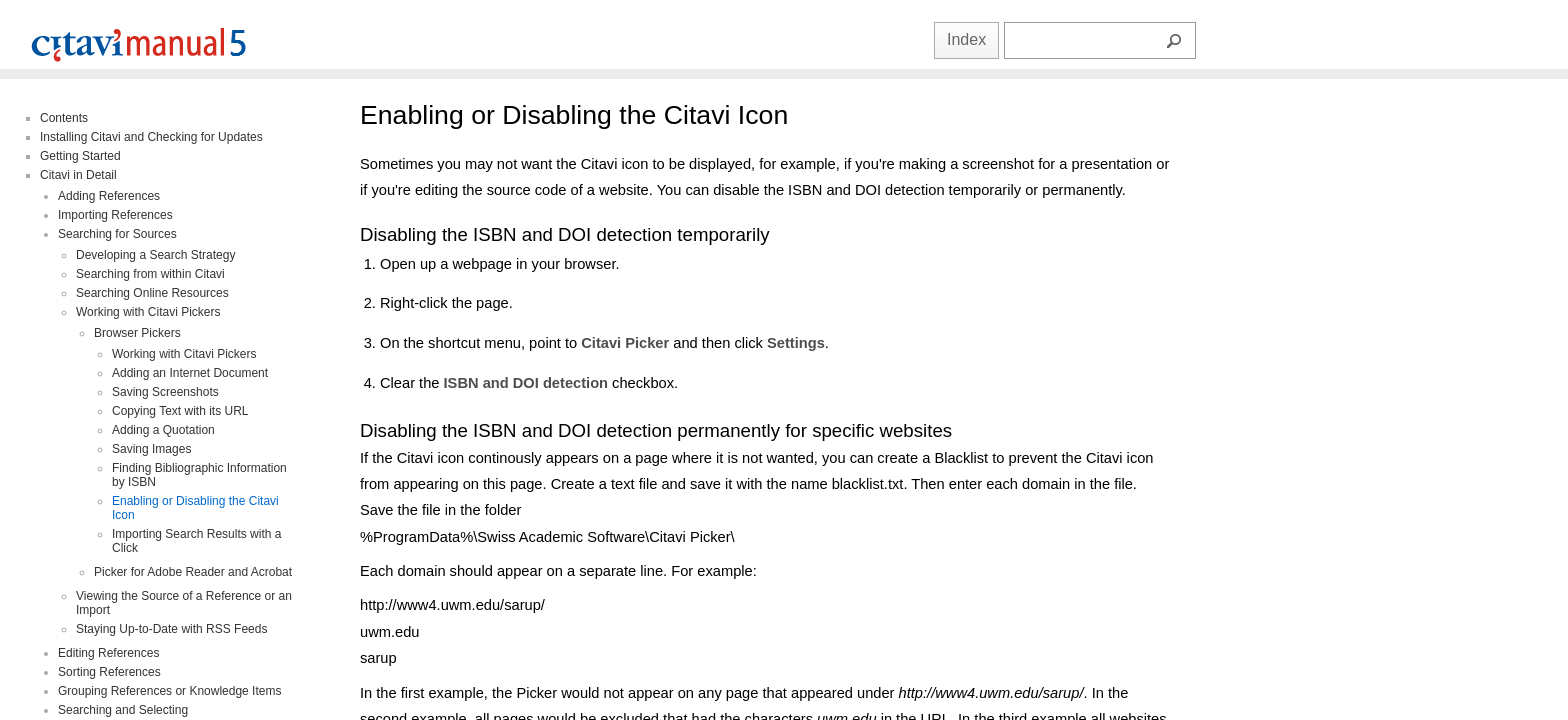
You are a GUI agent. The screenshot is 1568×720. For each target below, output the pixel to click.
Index (966, 39)
